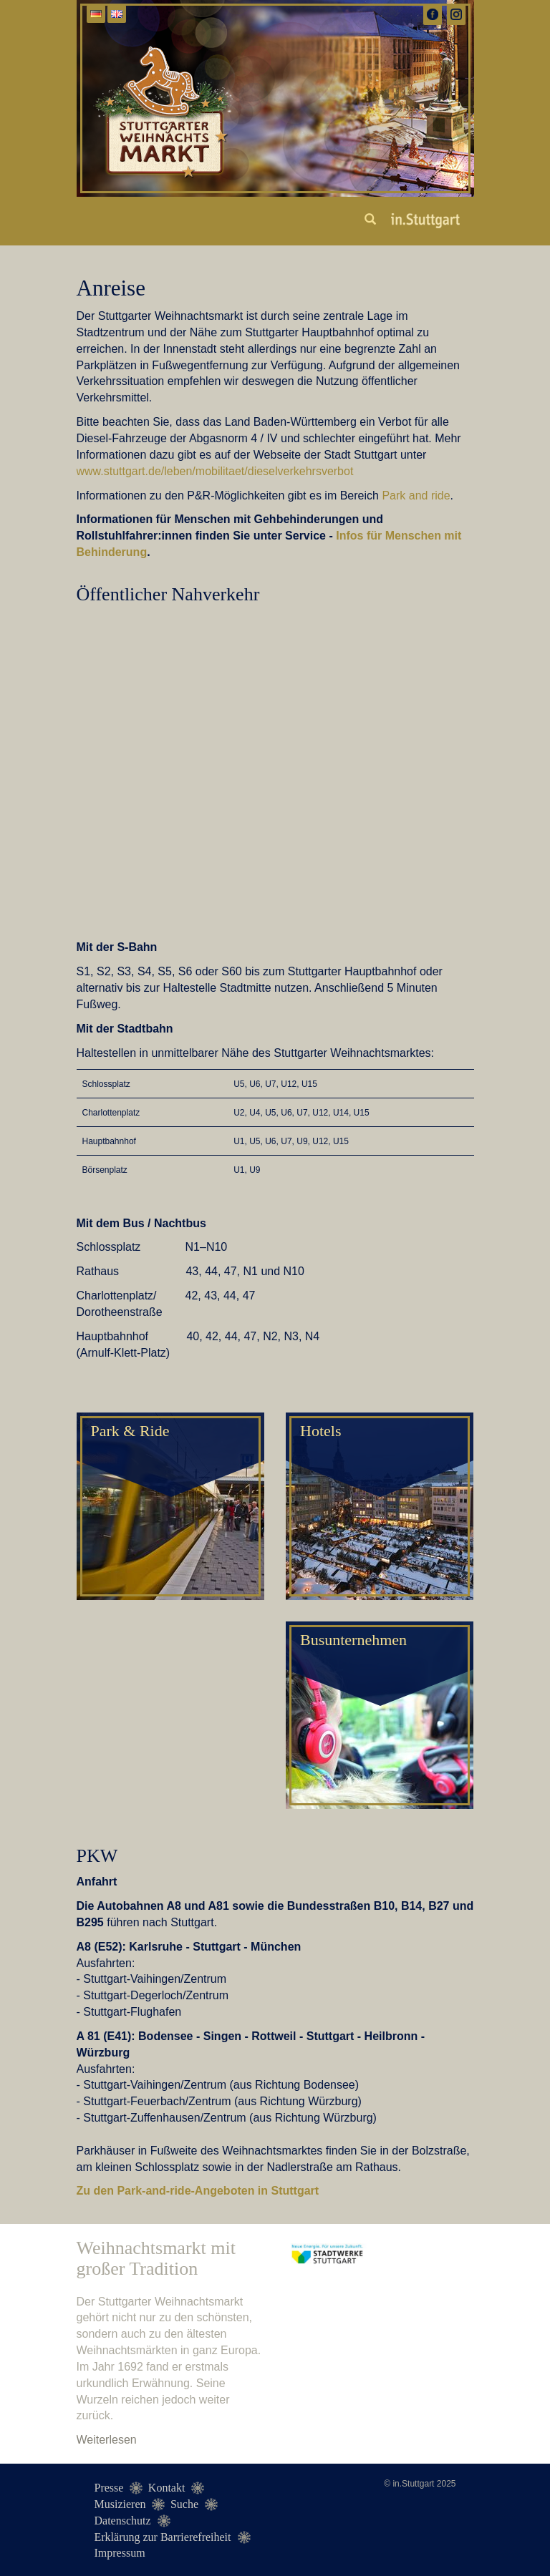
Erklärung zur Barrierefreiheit (163, 2537)
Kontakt (166, 2488)
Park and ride (416, 495)
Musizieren (120, 2504)
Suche (184, 2504)
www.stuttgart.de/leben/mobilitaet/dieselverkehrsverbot (215, 471)
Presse (109, 2488)
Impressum (120, 2553)
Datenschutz (123, 2520)
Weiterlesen (107, 2440)
